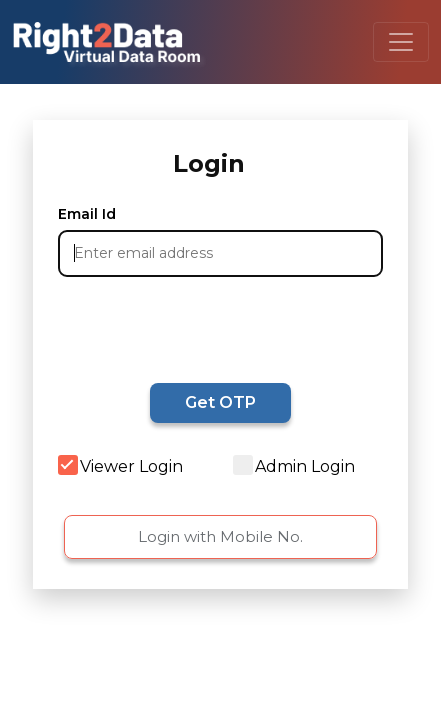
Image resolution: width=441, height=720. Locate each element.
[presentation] (179, 327)
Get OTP (220, 402)
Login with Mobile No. (220, 536)
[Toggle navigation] (401, 42)
